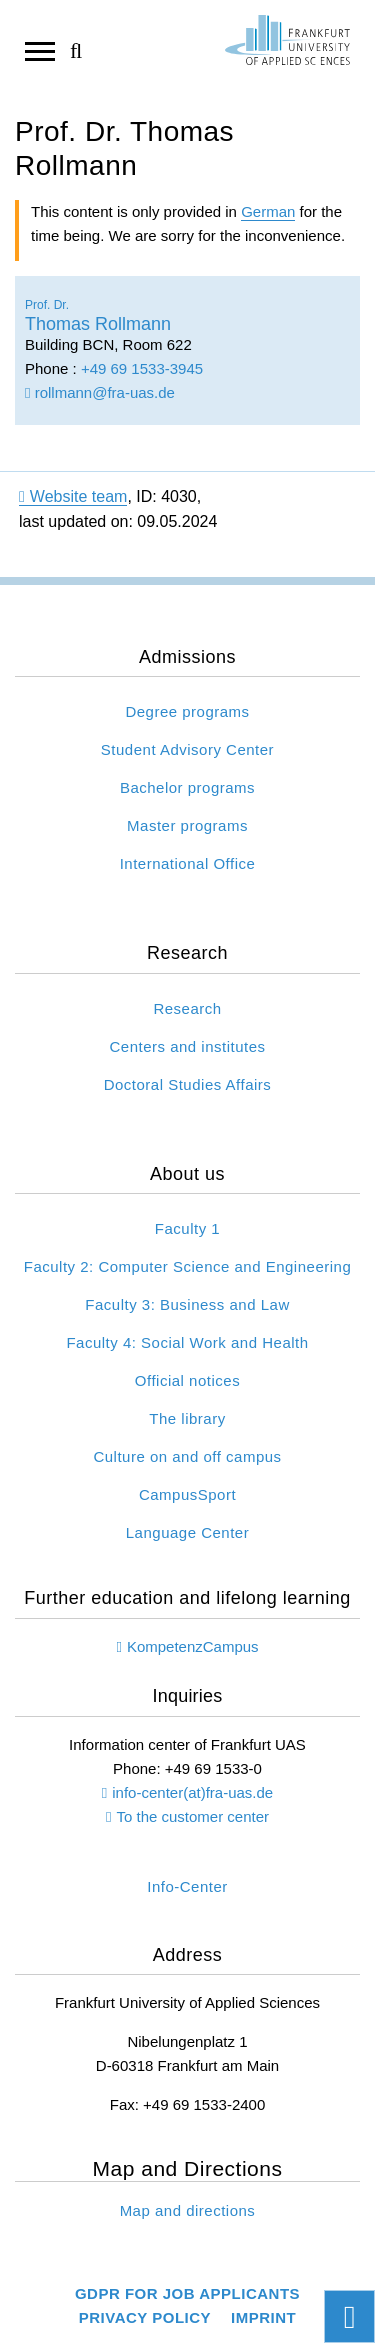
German (268, 211)
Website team (73, 496)
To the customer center (192, 1816)
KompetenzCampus (193, 1646)
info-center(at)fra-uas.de (192, 1792)
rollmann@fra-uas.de (100, 392)
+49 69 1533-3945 (142, 368)
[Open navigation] (40, 50)
